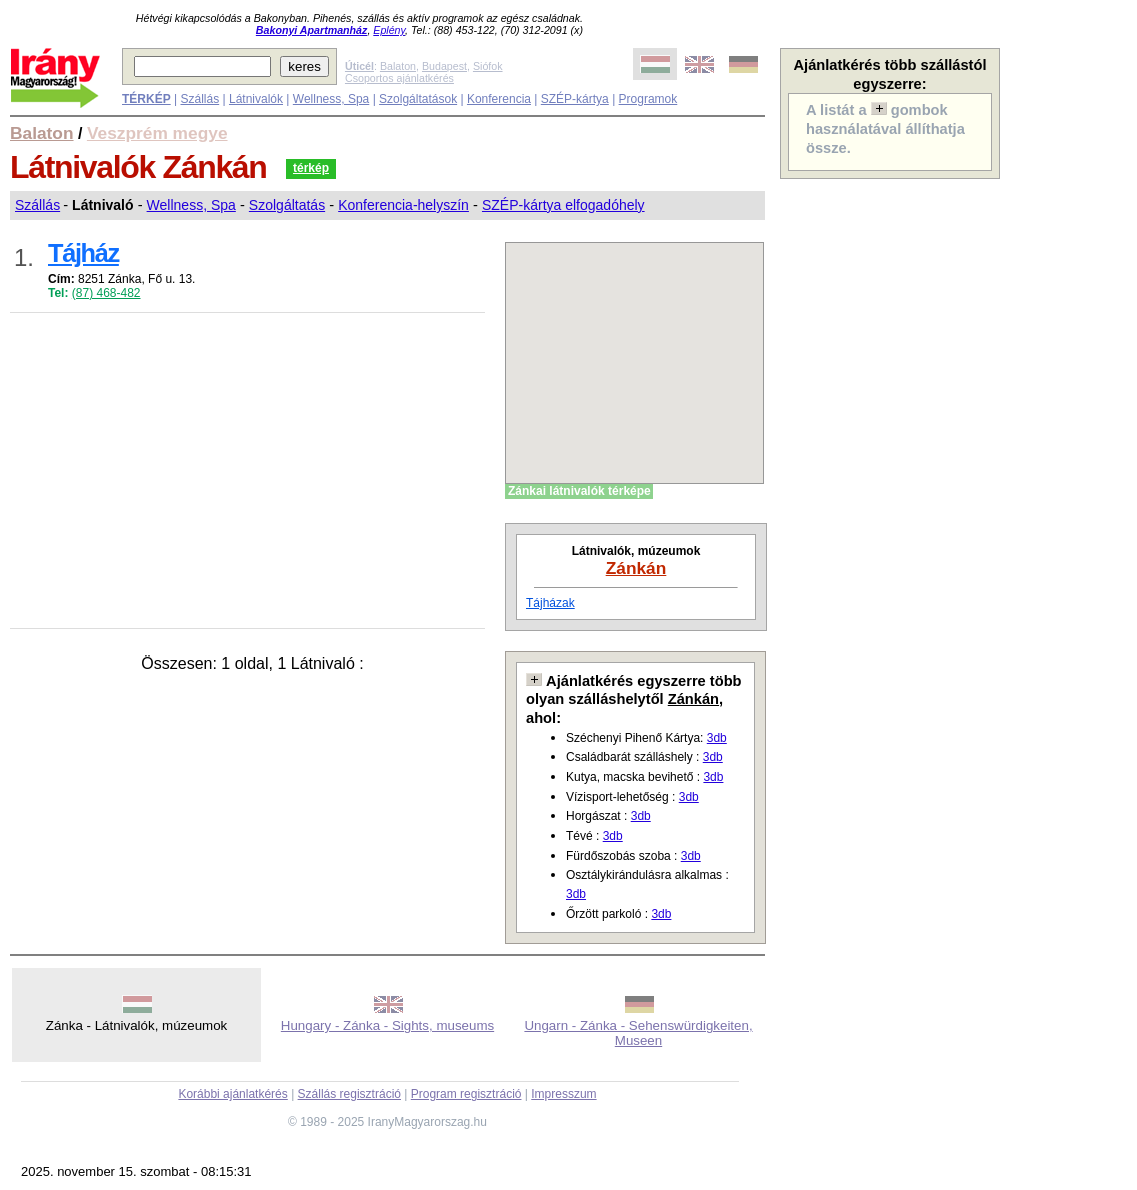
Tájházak (550, 603)
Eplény (389, 30)
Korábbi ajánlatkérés (232, 1094)
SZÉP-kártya (575, 99)
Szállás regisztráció (349, 1094)
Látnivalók (256, 99)
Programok (648, 99)
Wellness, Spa (331, 99)
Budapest (444, 66)
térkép (311, 168)
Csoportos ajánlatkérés (399, 78)
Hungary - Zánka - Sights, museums (387, 1025)
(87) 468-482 (106, 293)
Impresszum (563, 1094)
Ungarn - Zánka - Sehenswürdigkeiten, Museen (638, 1033)
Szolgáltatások (418, 99)
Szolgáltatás (287, 205)
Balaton (398, 66)
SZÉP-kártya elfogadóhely (563, 205)
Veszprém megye (157, 133)
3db (717, 738)
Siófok (488, 66)
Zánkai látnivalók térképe (579, 491)
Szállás (199, 99)
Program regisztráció (466, 1094)
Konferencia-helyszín (403, 205)
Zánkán (636, 568)
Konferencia (499, 99)
